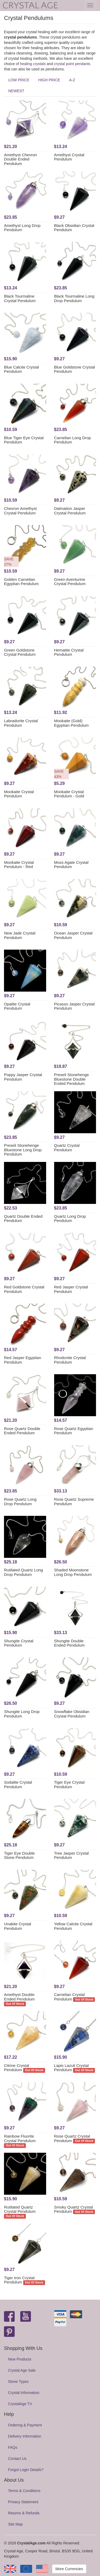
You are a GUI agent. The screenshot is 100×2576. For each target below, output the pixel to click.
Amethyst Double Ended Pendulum (19, 1996)
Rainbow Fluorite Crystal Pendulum (19, 2138)
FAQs (12, 2447)
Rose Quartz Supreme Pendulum (74, 1501)
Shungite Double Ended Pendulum (69, 1643)
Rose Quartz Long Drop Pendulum (20, 1501)
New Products (19, 2359)
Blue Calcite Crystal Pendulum (21, 369)
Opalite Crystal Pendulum (17, 1006)
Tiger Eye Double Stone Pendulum (19, 1855)
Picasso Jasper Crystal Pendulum (74, 1006)
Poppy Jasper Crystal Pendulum (23, 1076)
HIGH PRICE (49, 80)
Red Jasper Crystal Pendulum (71, 1289)
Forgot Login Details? (25, 2470)
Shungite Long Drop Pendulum (21, 1713)
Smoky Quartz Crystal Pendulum (73, 2209)
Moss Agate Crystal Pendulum (71, 864)
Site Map (15, 2524)
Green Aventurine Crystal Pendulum (70, 581)
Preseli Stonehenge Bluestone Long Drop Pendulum (23, 1149)
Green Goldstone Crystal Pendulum (19, 652)
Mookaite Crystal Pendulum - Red (19, 864)
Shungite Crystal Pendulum (18, 1643)
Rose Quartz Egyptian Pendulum (73, 1430)
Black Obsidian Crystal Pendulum (74, 227)
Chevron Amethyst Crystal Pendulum (20, 510)
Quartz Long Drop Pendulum (70, 1218)
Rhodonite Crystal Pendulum (70, 1359)
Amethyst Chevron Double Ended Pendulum (20, 159)
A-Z (72, 80)
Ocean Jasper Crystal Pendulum (73, 935)
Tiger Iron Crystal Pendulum (19, 2280)
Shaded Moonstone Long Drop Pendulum (73, 1572)
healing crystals (33, 64)
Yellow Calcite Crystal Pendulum (73, 1926)
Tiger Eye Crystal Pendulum (69, 1784)
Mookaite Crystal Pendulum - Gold (69, 793)
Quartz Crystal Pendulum (67, 1147)
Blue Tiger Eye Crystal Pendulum (23, 440)
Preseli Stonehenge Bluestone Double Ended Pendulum (71, 1079)
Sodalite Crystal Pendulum (18, 1784)
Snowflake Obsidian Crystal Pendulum (72, 1713)
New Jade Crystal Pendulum (19, 935)
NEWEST (16, 91)
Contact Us (17, 2458)
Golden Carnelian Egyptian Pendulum (21, 581)
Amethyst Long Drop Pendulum (22, 227)
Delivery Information (24, 2436)
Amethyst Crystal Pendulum (69, 157)
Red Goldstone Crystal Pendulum (24, 1289)
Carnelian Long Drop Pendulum (72, 440)
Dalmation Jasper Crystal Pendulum (70, 510)
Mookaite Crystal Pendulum (19, 793)
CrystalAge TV (20, 2404)
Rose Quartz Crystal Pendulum (72, 2138)
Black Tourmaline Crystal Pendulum (19, 298)
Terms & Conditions (24, 2491)
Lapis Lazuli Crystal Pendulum (71, 2067)
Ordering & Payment (25, 2425)
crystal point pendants (72, 64)
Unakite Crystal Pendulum (17, 1926)
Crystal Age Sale (22, 2370)
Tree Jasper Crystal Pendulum (71, 1855)
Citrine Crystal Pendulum (16, 2067)
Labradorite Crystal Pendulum (21, 722)
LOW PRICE (18, 80)
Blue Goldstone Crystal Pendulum (74, 369)
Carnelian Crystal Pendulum (69, 1996)
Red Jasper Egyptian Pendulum (22, 1359)
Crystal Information (23, 2393)
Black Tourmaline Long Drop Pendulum (74, 298)
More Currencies (69, 2569)
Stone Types (18, 2381)
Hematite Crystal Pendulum (69, 652)
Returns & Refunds (23, 2513)
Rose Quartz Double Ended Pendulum (22, 1430)
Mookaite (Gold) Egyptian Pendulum (71, 722)
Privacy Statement (23, 2502)
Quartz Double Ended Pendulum (23, 1218)
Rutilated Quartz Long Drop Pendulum (23, 1572)
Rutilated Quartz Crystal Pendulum (19, 2209)
